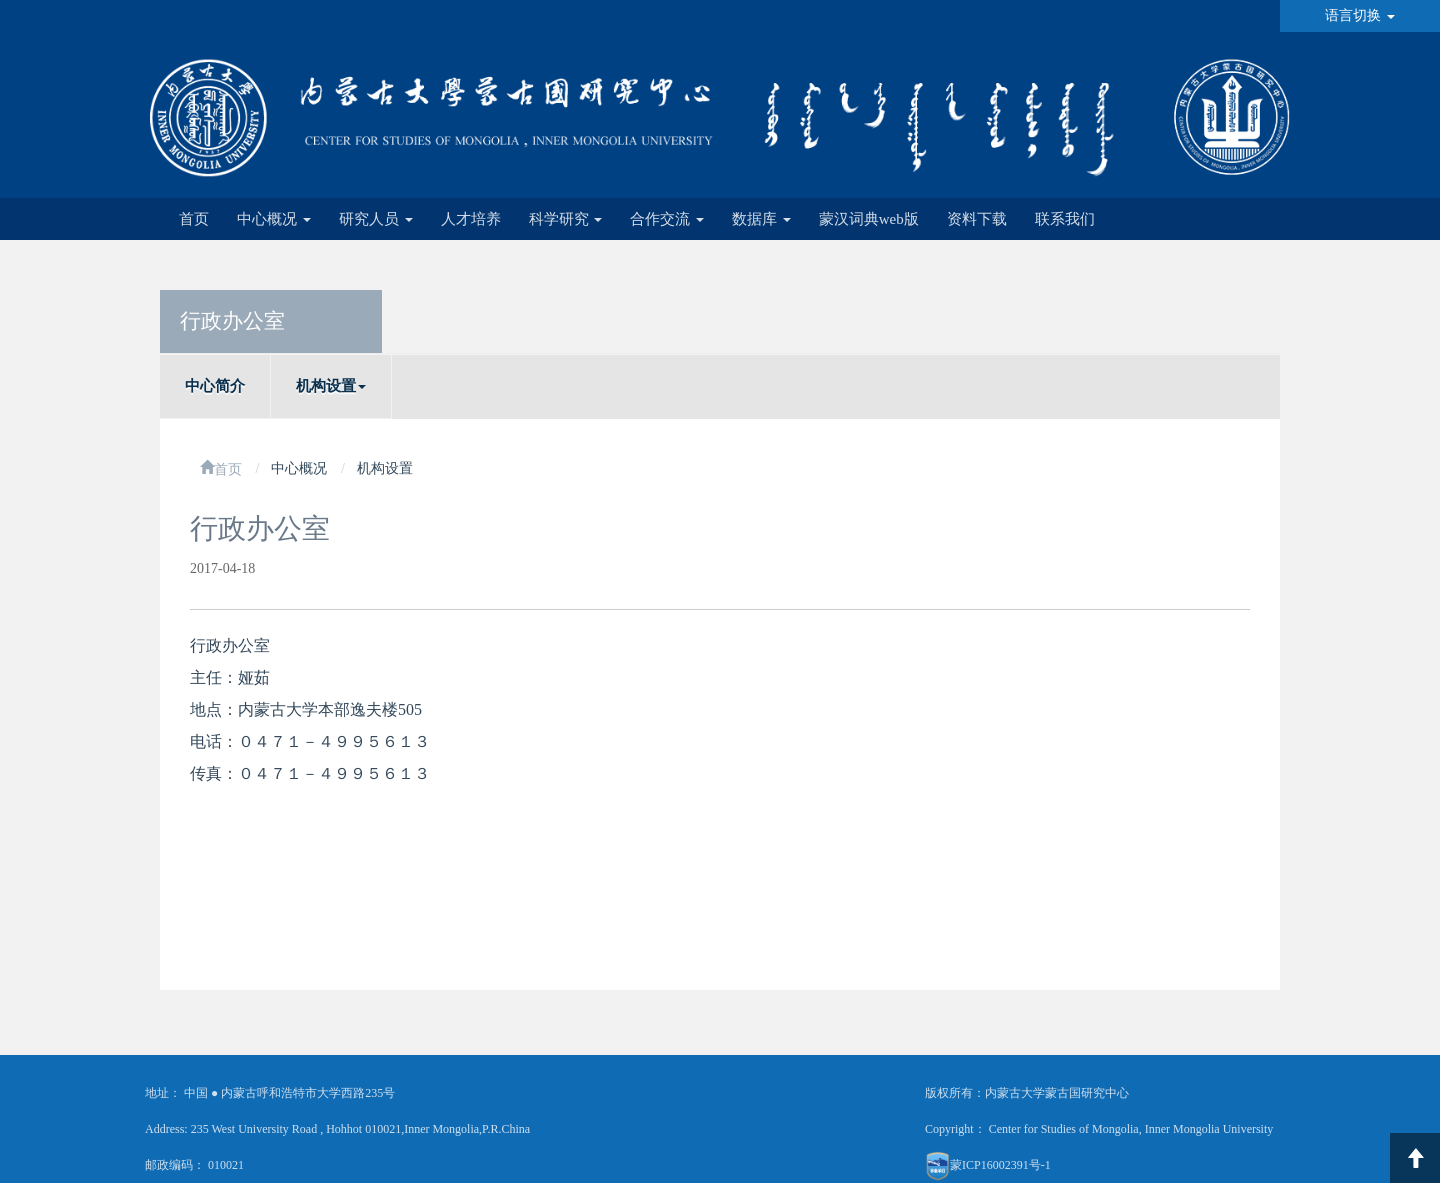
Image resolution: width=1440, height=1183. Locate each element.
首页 (194, 219)
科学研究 (566, 219)
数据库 (761, 219)
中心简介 (215, 386)
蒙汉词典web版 (869, 219)
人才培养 (471, 219)
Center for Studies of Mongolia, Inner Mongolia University (1131, 1129)
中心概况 (274, 219)
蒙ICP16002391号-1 (1000, 1165)
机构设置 (331, 386)
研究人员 (376, 219)
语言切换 (1360, 15)
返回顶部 (1415, 1158)
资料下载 (977, 219)
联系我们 (1065, 219)
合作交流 (667, 219)
